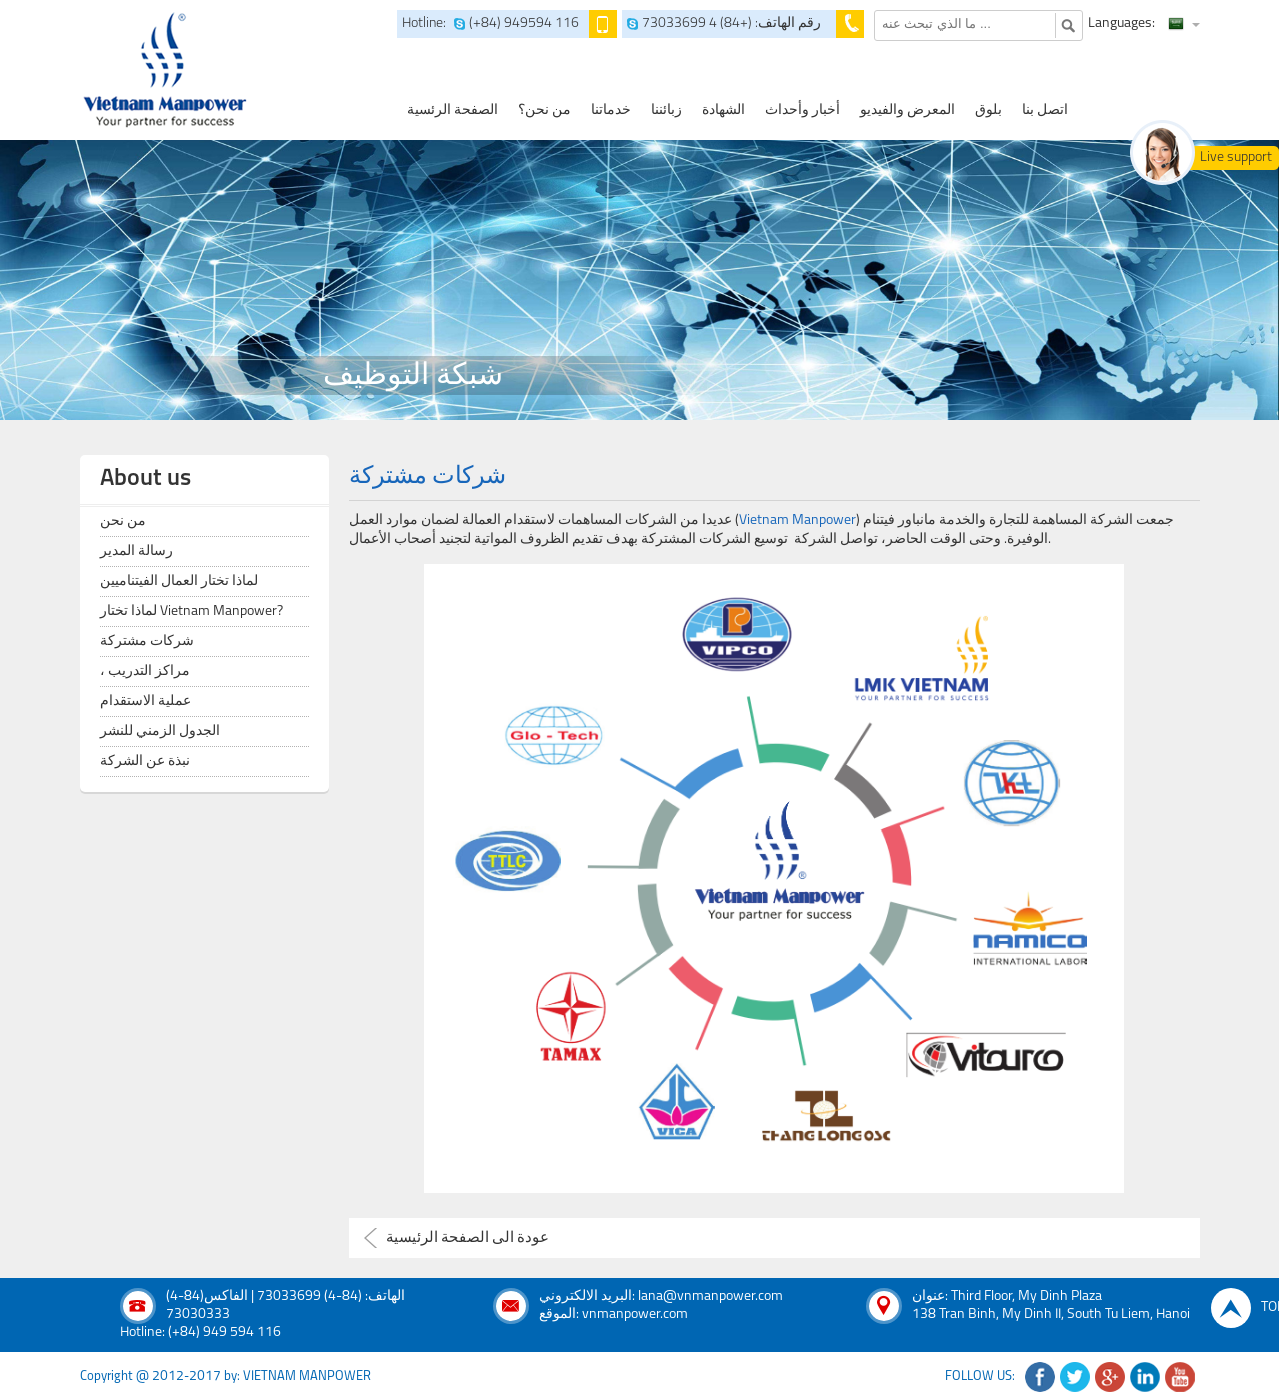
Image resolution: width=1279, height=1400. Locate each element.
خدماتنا (611, 110)
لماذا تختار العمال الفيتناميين (179, 581)
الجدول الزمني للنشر (160, 731)
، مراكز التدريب (145, 671)
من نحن (123, 521)
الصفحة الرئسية (452, 110)
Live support (1236, 157)
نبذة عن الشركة (145, 761)
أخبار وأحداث (802, 110)
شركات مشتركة (147, 641)
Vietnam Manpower (797, 520)
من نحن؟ (544, 110)
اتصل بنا (1045, 110)
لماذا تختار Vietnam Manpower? (191, 611)
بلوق (988, 110)
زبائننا (666, 110)
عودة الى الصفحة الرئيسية (467, 1238)
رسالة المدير (136, 551)
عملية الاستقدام (145, 701)
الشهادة (723, 110)
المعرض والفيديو (907, 110)
